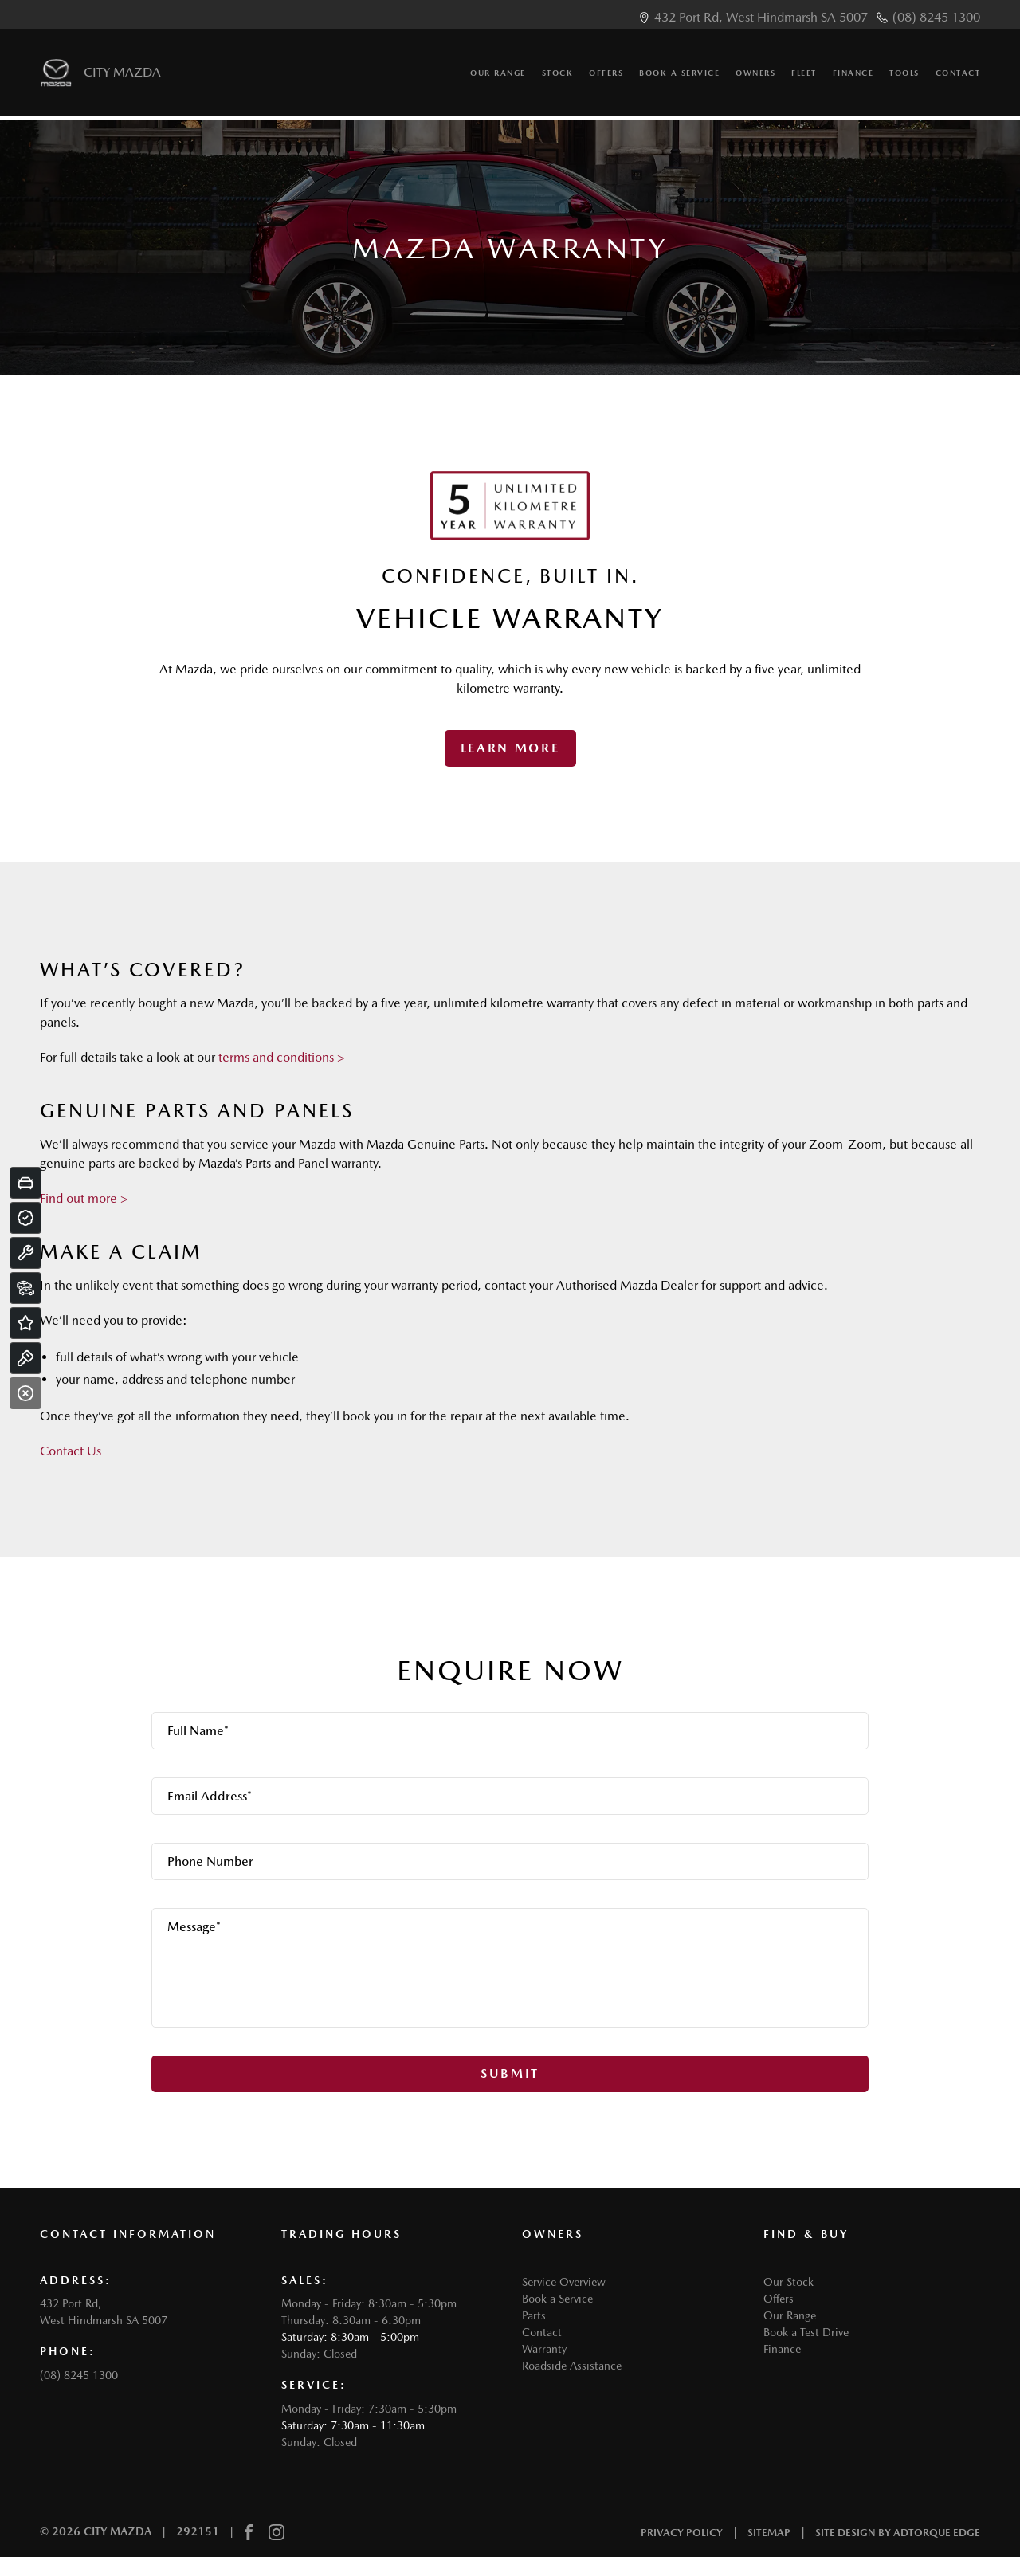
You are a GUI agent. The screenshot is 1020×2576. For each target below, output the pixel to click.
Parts (534, 2315)
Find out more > (84, 1198)
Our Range (498, 78)
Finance (853, 78)
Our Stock (788, 2282)
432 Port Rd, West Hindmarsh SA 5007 (761, 17)
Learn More (510, 748)
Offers (606, 78)
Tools (904, 78)
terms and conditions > (281, 1057)
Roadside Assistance (572, 2365)
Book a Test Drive (806, 2332)
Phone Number (210, 1861)
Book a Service (679, 78)
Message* (194, 1926)
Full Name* (198, 1730)
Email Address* (209, 1796)
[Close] (25, 1393)
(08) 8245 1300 (936, 17)
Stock (558, 78)
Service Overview (564, 2282)
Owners (755, 78)
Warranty (544, 2348)
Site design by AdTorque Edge (897, 2533)
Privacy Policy (682, 2533)
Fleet (804, 78)
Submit (510, 2073)
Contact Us (70, 1451)
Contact (958, 78)
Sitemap (768, 2533)
